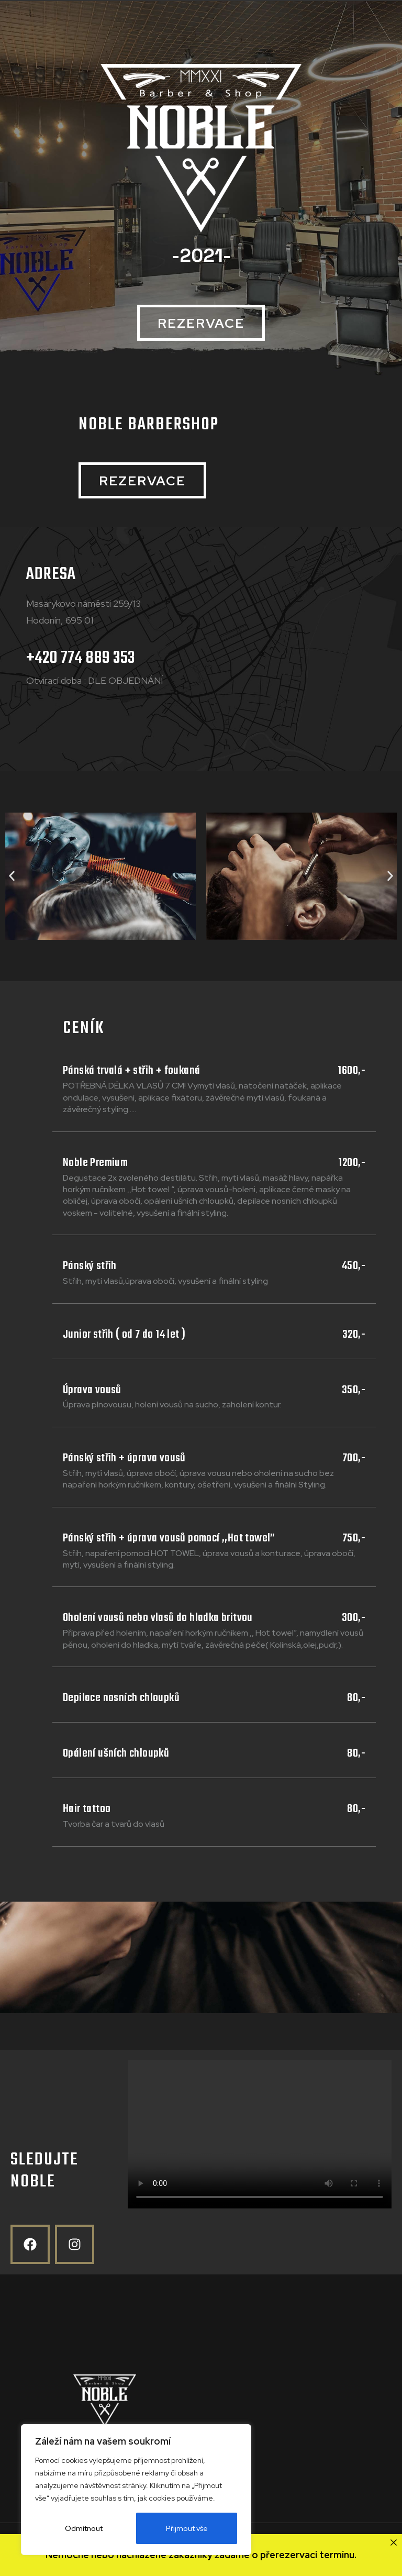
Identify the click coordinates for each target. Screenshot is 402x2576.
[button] (201, 323)
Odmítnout (84, 2528)
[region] (136, 2489)
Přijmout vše (187, 2528)
